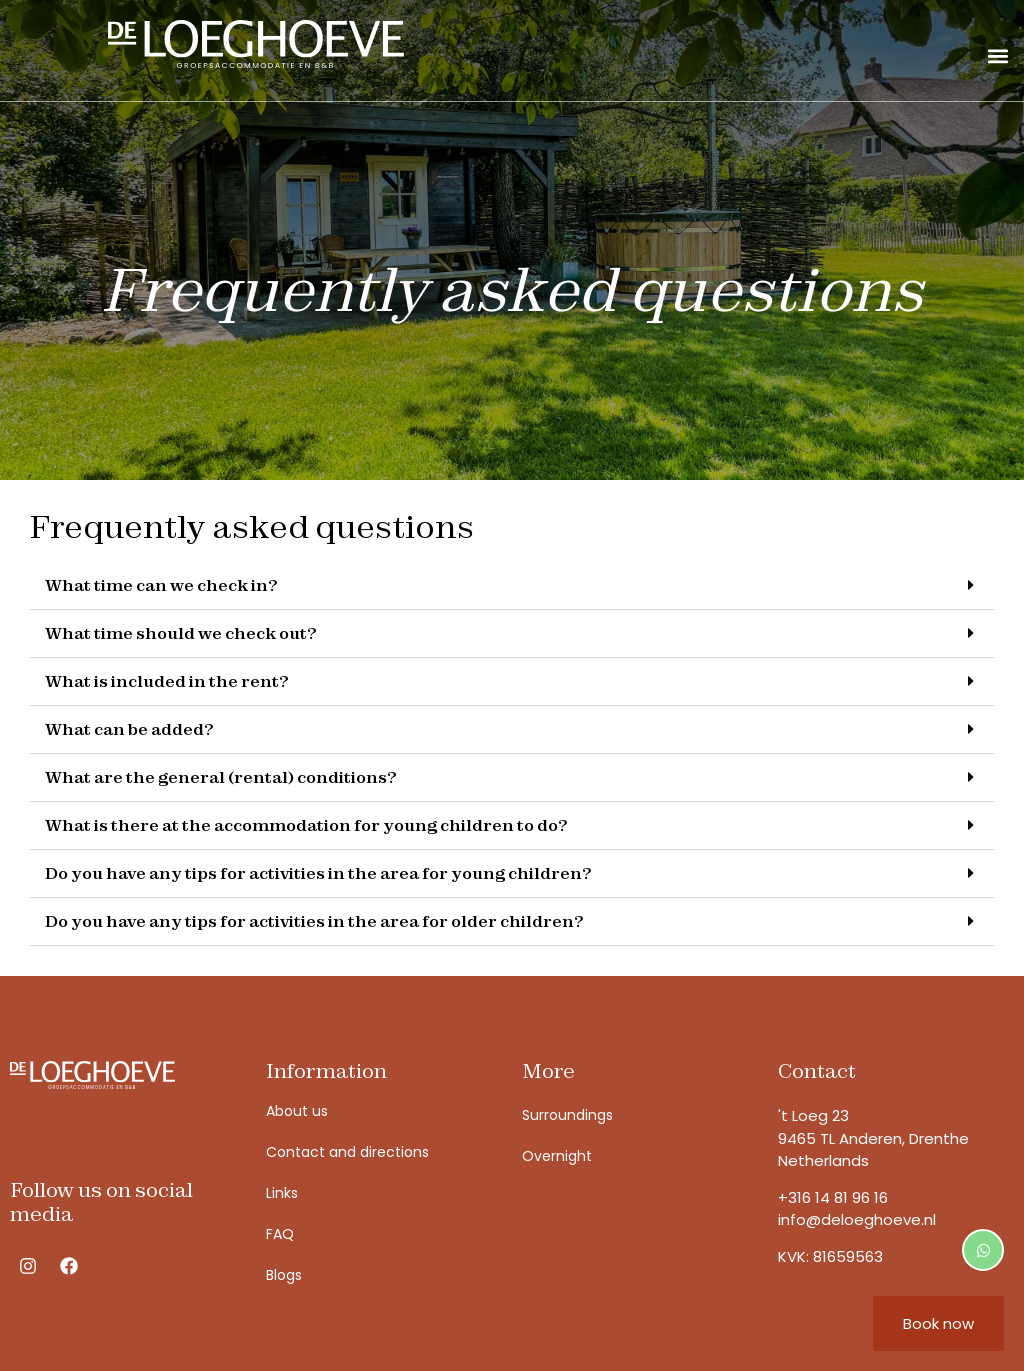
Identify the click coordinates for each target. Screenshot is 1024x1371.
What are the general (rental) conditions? (221, 777)
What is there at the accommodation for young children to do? (306, 825)
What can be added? (129, 729)
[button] (997, 55)
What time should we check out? (181, 633)
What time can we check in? (161, 585)
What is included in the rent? (167, 681)
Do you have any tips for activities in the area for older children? (314, 921)
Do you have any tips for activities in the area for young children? (318, 873)
